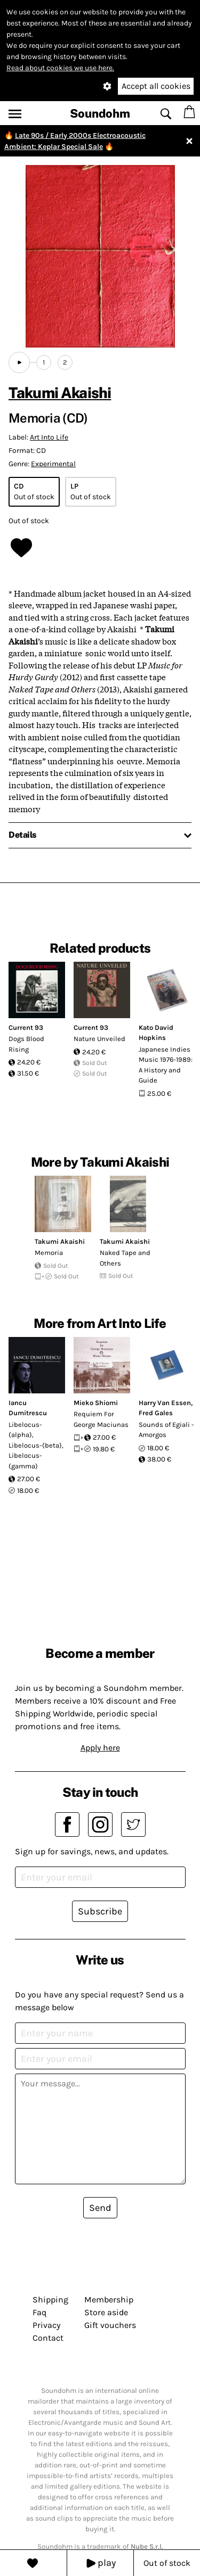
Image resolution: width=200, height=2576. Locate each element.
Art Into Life (49, 437)
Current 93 (26, 1027)
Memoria (49, 1253)
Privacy (46, 2325)
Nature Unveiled (99, 1039)
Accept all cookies (156, 86)
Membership (108, 2299)
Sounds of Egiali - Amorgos (166, 1430)
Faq (39, 2312)
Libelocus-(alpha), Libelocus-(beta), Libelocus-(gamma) (36, 1445)
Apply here (100, 1748)
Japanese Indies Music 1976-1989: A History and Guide (166, 1065)
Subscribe (100, 1911)
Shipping (50, 2299)
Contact (48, 2338)
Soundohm (100, 113)
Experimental (53, 463)
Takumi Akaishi (60, 392)
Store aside (106, 2312)
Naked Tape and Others (125, 1258)
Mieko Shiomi (96, 1403)
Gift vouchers (110, 2325)
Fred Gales (156, 1413)
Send (100, 2208)
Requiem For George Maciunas (101, 1419)
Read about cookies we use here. (60, 67)
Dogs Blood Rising (26, 1044)
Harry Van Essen (165, 1403)
